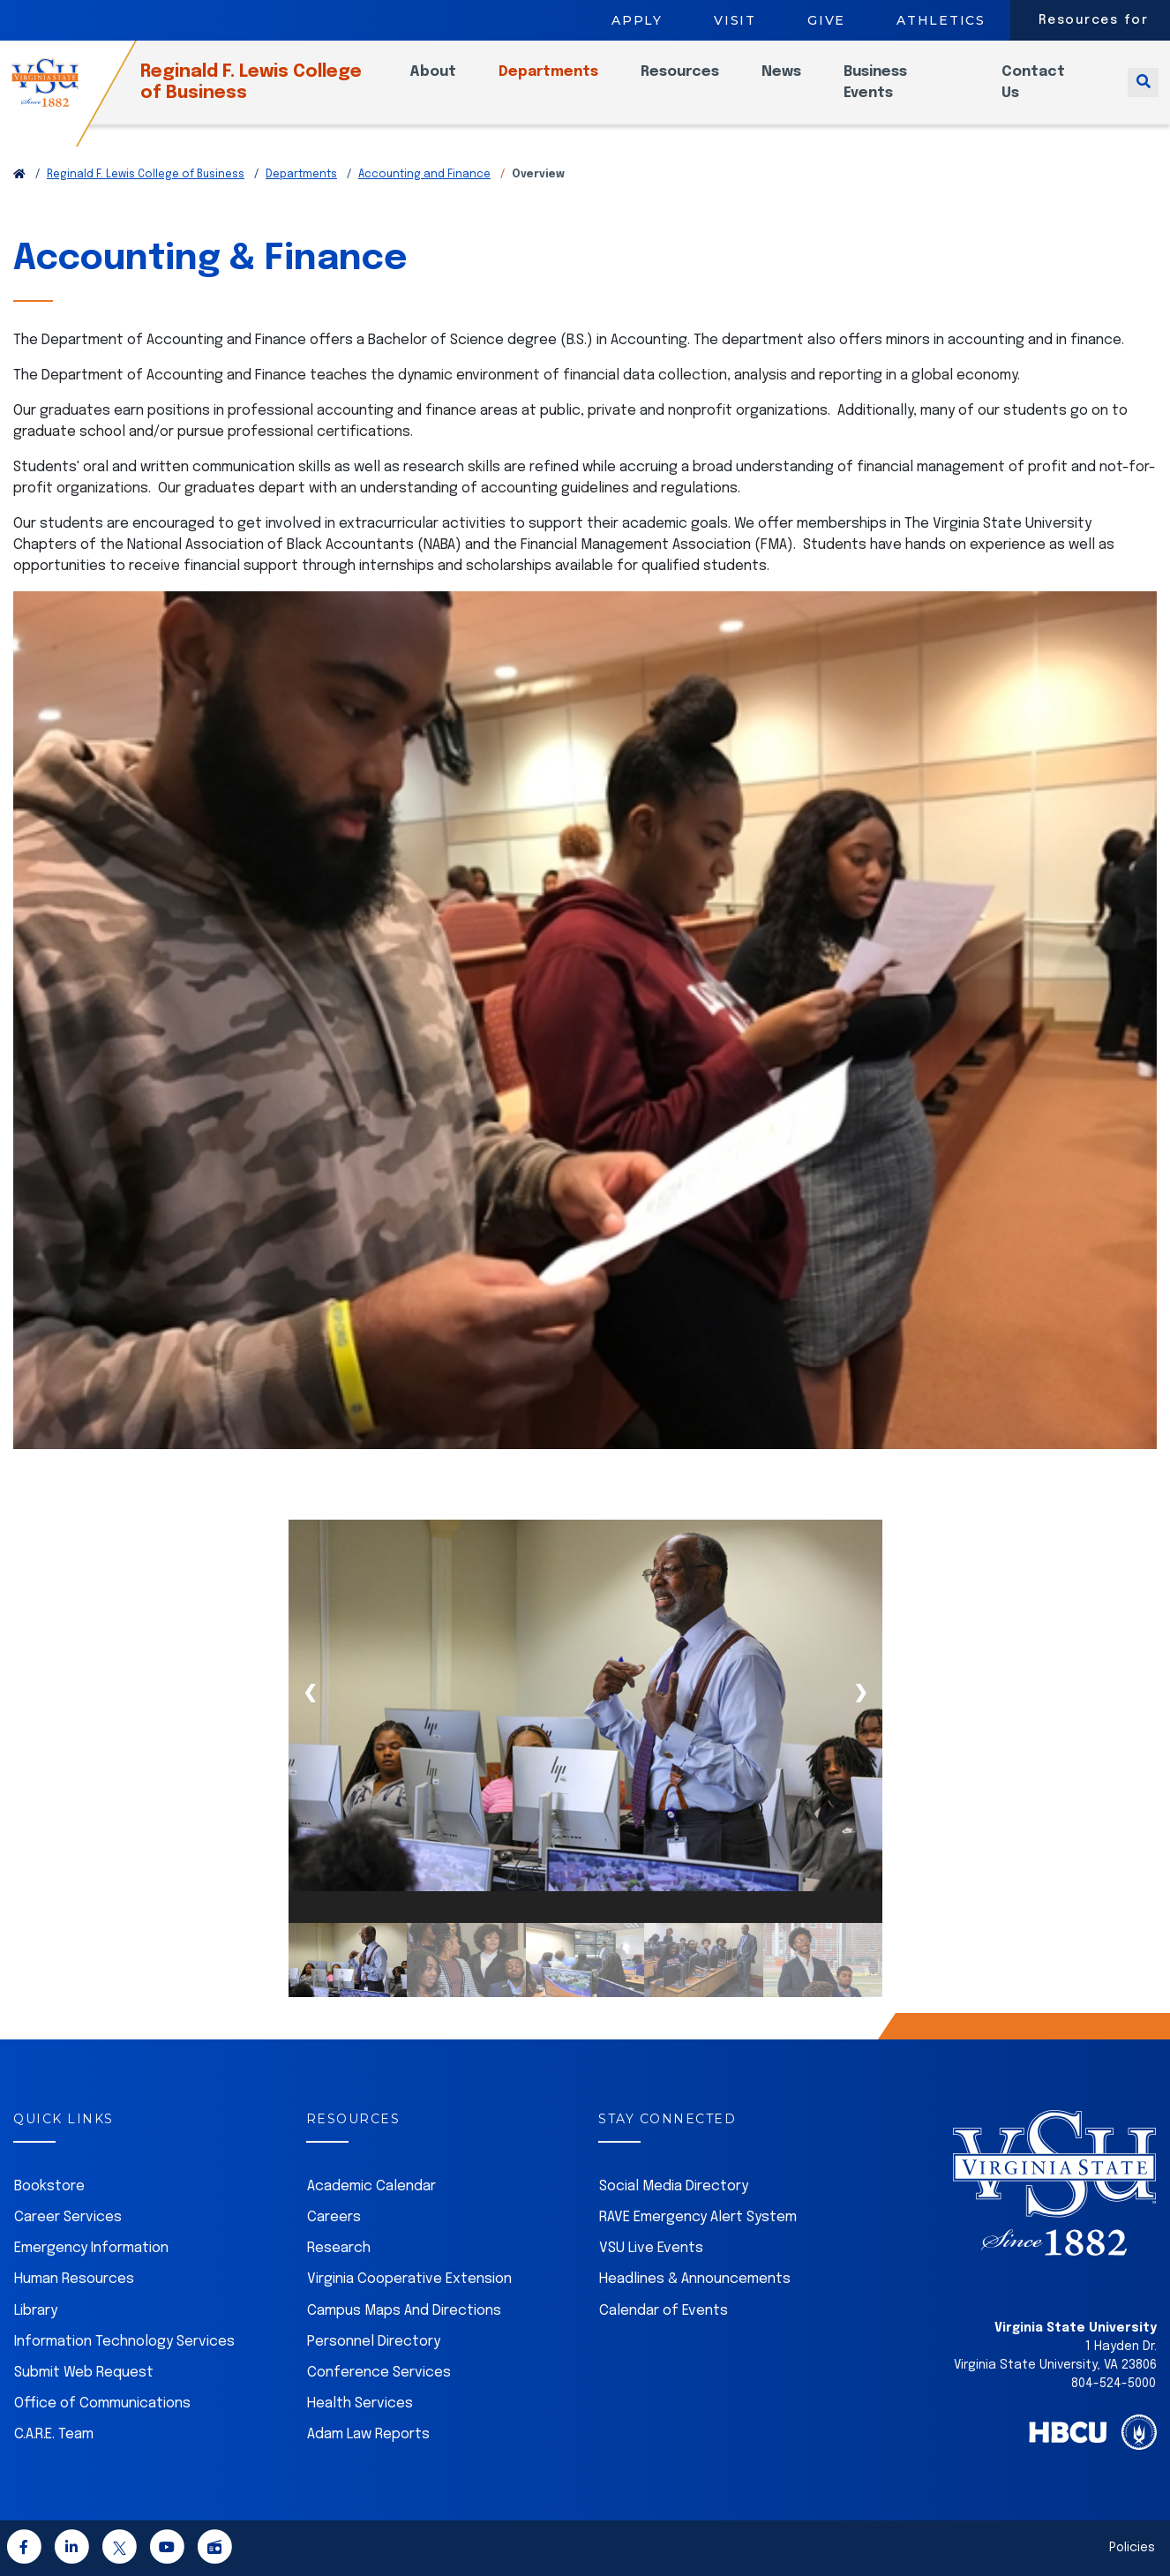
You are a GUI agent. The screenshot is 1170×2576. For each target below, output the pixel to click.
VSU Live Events (651, 2248)
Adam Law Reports (368, 2434)
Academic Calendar (371, 2186)
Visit (735, 20)
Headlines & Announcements (695, 2279)
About (452, 82)
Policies (1132, 2548)
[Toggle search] (1143, 93)
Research (339, 2248)
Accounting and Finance (424, 174)
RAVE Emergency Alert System (698, 2217)
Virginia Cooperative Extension (409, 2279)
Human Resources (74, 2279)
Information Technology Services (124, 2341)
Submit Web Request (84, 2372)
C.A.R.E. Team (54, 2434)
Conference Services (379, 2372)
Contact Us (1042, 93)
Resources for (1094, 20)
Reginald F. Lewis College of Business (281, 93)
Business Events (894, 93)
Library (35, 2310)
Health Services (360, 2403)
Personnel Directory (373, 2341)
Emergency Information (91, 2248)
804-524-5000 (1113, 2383)
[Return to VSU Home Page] (19, 174)
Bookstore (49, 2186)
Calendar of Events (663, 2310)
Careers (334, 2217)
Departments (568, 82)
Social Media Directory (673, 2186)
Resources (699, 82)
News (801, 82)
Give (826, 20)
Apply (637, 20)
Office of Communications (102, 2403)
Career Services (68, 2217)
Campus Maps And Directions (404, 2310)
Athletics (941, 20)
